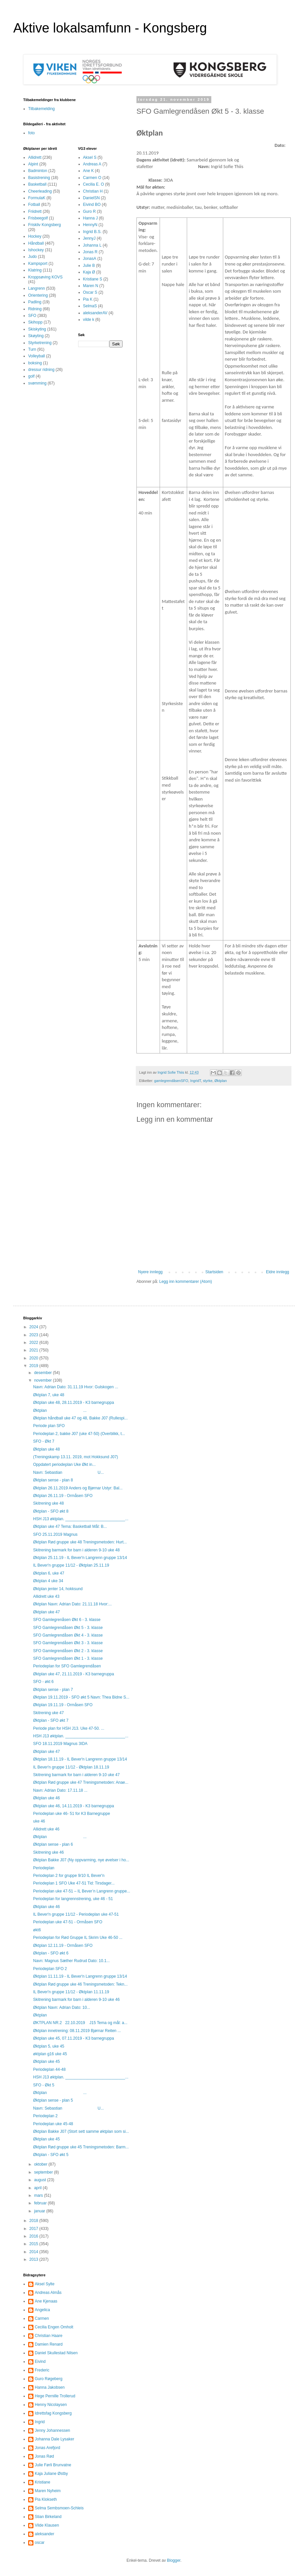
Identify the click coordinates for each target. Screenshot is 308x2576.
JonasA (89, 258)
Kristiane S (92, 279)
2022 (34, 1342)
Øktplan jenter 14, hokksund (57, 1589)
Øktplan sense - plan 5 (53, 2100)
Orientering (38, 295)
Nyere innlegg (150, 1272)
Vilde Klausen (47, 2525)
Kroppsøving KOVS (45, 277)
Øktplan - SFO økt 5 (51, 2154)
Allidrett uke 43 (46, 1596)
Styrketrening (40, 342)
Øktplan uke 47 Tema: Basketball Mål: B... (70, 1526)
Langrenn (36, 288)
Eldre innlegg (277, 1272)
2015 (34, 2244)
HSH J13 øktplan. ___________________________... (80, 1519)
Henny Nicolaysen (51, 2404)
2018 (34, 2220)
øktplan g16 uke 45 (50, 2054)
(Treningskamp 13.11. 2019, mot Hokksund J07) (75, 1457)
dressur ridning (41, 369)
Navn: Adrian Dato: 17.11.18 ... (60, 1790)
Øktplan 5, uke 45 (48, 2046)
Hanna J (90, 218)
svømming (37, 383)
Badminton (37, 170)
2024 (34, 1327)
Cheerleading (40, 191)
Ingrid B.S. (92, 231)
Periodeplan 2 (45, 2116)
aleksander (44, 2534)
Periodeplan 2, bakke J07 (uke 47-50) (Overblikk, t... (79, 1433)
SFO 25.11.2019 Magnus (55, 1534)
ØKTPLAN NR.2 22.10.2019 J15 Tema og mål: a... (80, 2022)
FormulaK (36, 198)
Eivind (40, 2361)
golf (31, 376)
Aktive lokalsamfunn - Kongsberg (110, 28)
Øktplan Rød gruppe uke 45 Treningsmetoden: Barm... (81, 2147)
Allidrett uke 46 (46, 1829)
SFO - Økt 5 (43, 2085)
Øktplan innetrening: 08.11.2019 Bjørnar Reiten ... (77, 2030)
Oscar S (90, 292)
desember (43, 1372)
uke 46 (39, 1821)
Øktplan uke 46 (46, 1798)
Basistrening (39, 177)
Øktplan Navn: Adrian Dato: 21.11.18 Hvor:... (72, 1604)
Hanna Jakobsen (50, 2387)
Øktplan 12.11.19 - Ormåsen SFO (62, 1945)
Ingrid (40, 2422)
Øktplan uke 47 (46, 1612)
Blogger (173, 2560)
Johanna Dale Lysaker (54, 2439)
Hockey (34, 236)
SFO (32, 315)
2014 (34, 2251)
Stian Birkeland (48, 2516)
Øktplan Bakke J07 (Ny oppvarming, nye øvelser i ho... (81, 1860)
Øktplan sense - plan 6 (53, 1844)
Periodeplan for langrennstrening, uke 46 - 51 (73, 1898)
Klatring (35, 270)
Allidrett (34, 157)
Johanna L (92, 245)
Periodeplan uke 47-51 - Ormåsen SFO (67, 1922)
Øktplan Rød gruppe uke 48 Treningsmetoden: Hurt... (80, 1542)
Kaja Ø (89, 272)
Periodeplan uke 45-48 (53, 2124)
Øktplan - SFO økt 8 (51, 1511)
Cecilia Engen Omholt (54, 2327)
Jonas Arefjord (47, 2447)
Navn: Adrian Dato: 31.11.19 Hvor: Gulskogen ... (75, 1387)
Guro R (89, 211)
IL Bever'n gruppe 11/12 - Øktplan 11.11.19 (71, 1992)
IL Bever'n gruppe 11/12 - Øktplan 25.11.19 (71, 1565)
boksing (35, 363)
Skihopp (35, 322)
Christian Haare (48, 2335)
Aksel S (90, 157)
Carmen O (92, 177)
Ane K (88, 170)
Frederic (42, 2370)
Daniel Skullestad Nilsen (56, 2353)
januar (40, 2211)
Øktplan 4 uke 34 (48, 1581)
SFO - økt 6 (43, 1681)
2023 (34, 1335)
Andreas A (92, 164)
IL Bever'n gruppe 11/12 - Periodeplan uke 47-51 (76, 1914)
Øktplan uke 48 (46, 1449)
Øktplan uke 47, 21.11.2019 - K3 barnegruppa (73, 1674)
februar (41, 2203)
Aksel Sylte (44, 2284)
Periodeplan (43, 1868)
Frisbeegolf (38, 218)
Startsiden (214, 1272)
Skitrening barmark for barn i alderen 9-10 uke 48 (76, 1550)
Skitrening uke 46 (48, 1852)
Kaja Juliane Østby (51, 2473)
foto (31, 133)
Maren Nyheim (48, 2490)
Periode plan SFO (49, 1425)
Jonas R (90, 252)
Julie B (89, 265)
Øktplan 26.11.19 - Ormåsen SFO (62, 1495)
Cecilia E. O (93, 184)
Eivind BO (92, 204)
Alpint (33, 164)
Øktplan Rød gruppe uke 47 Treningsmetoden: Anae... (80, 1782)
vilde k (88, 319)
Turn (32, 349)
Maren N (90, 285)
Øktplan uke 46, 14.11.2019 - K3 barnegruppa (73, 1806)
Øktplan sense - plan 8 (53, 1480)
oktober (41, 2164)
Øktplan (220, 1081)
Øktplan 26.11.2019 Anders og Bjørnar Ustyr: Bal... (78, 1488)
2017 (34, 2228)
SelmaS (90, 306)
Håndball (36, 243)
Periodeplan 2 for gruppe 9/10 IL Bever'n (68, 1875)
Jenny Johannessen (52, 2430)
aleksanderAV (95, 313)
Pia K (88, 299)
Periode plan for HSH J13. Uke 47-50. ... (68, 1728)
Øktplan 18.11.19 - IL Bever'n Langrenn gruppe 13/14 (80, 1759)
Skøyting (36, 335)
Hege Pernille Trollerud (55, 2396)
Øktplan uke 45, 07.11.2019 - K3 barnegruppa (73, 2038)
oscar (39, 2542)
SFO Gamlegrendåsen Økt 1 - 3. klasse (68, 1658)
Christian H (93, 191)
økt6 (37, 1930)
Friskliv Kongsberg (44, 224)
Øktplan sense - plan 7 (53, 1689)
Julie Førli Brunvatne (53, 2465)
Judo (32, 256)
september (44, 2172)
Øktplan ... (59, 1410)
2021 (34, 1350)
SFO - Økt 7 (43, 1441)
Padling (34, 302)
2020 (34, 1358)
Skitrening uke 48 (48, 1503)
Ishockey (36, 250)
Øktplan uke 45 (46, 2061)
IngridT (195, 1081)
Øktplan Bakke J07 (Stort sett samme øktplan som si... (81, 2131)
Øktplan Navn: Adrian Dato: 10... (61, 2007)
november (43, 1380)
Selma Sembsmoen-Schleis (59, 2508)
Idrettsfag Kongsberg (53, 2413)
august (40, 2180)
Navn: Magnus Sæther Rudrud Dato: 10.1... (71, 1960)
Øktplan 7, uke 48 (48, 1395)
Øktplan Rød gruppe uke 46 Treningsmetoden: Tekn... (80, 1984)
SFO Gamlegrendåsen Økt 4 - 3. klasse (68, 1635)
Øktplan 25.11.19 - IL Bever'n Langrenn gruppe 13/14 (80, 1557)
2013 (34, 2259)
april (38, 2188)
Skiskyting (37, 329)
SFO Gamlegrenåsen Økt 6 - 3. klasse (66, 1619)
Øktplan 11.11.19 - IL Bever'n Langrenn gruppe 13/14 (80, 1976)
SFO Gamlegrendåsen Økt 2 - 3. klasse (68, 1650)
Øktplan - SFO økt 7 (51, 1720)
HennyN (90, 224)
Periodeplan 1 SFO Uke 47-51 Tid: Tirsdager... (74, 1883)
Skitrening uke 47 (48, 1712)
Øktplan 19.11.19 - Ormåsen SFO (62, 1705)
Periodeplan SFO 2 (50, 1968)
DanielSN (91, 198)
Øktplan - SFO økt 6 (51, 1953)
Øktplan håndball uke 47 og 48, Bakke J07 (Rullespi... (80, 1418)
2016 (34, 2236)
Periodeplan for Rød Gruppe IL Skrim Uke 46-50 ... (78, 1937)
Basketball (37, 184)
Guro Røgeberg (48, 2378)
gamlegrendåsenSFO (171, 1081)
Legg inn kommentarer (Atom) (185, 1281)
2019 (34, 1365)
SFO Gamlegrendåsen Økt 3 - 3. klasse (68, 1643)
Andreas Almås (48, 2292)
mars (39, 2195)
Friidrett (35, 211)
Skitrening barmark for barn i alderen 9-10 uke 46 (76, 1999)
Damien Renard (49, 2344)
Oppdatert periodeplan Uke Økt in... (64, 1464)
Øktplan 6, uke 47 (48, 1573)
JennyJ (89, 238)
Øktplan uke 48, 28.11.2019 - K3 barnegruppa (73, 1402)
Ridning (35, 309)
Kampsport (37, 263)
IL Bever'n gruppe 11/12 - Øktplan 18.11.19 (71, 1767)
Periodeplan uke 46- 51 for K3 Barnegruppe (71, 1813)
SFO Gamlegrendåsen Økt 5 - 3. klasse (68, 1627)
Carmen (42, 2318)
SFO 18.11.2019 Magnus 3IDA (60, 1743)
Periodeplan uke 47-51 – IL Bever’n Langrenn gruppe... (81, 1891)
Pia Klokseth (46, 2499)
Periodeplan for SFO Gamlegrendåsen (67, 1666)
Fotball (34, 204)
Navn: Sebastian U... (68, 1472)
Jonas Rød (44, 2456)
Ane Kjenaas (46, 2301)
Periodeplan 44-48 (49, 2069)
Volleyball (36, 356)
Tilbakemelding (41, 108)
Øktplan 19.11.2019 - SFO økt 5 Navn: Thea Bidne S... (81, 1697)
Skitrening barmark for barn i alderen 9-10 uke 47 (76, 1774)
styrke (208, 1081)
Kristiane (42, 2482)
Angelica (42, 2309)
